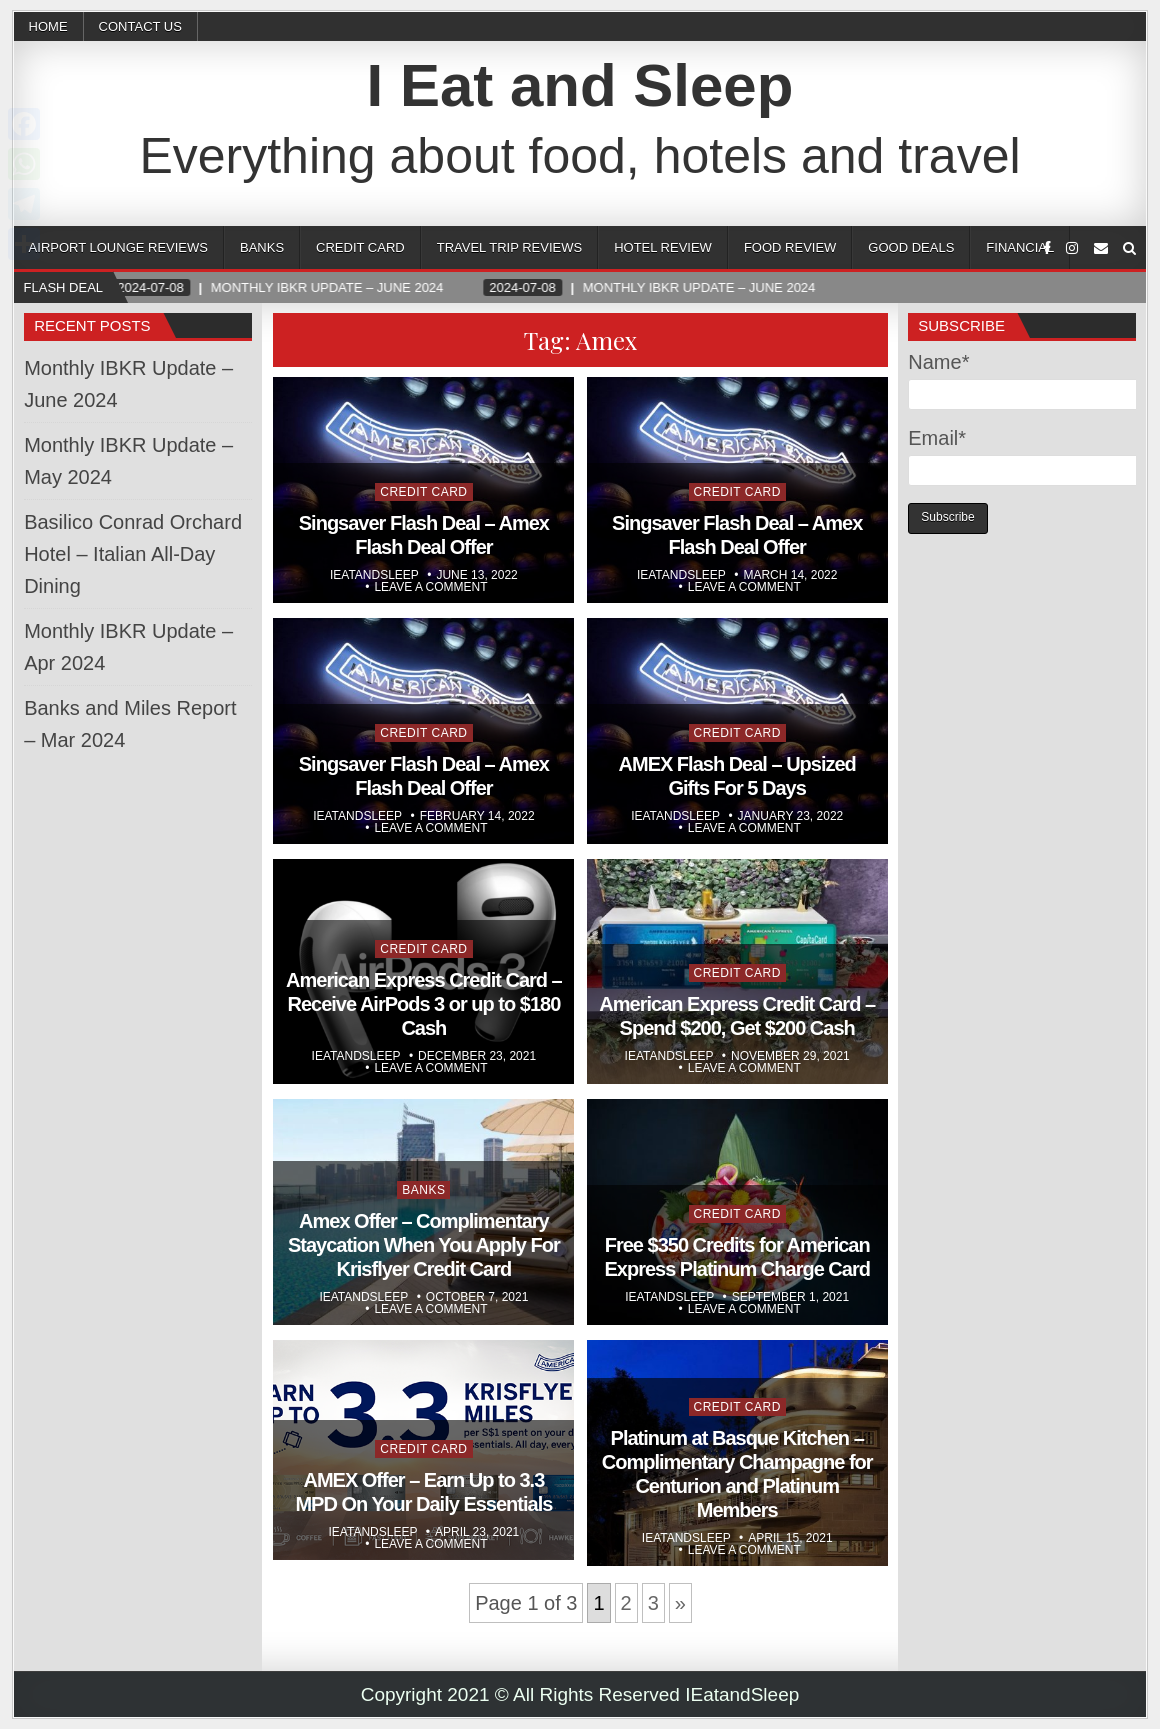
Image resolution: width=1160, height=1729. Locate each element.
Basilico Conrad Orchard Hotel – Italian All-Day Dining (133, 554)
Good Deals (911, 247)
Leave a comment (430, 587)
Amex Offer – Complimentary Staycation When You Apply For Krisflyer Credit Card (424, 1245)
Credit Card (360, 247)
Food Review (790, 247)
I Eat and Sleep (580, 85)
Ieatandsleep (374, 575)
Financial (1020, 247)
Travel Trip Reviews (509, 247)
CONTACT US (140, 26)
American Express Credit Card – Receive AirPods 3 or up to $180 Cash (424, 1004)
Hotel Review (663, 247)
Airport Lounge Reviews (118, 247)
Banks (262, 247)
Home (48, 26)
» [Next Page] (680, 1603)
